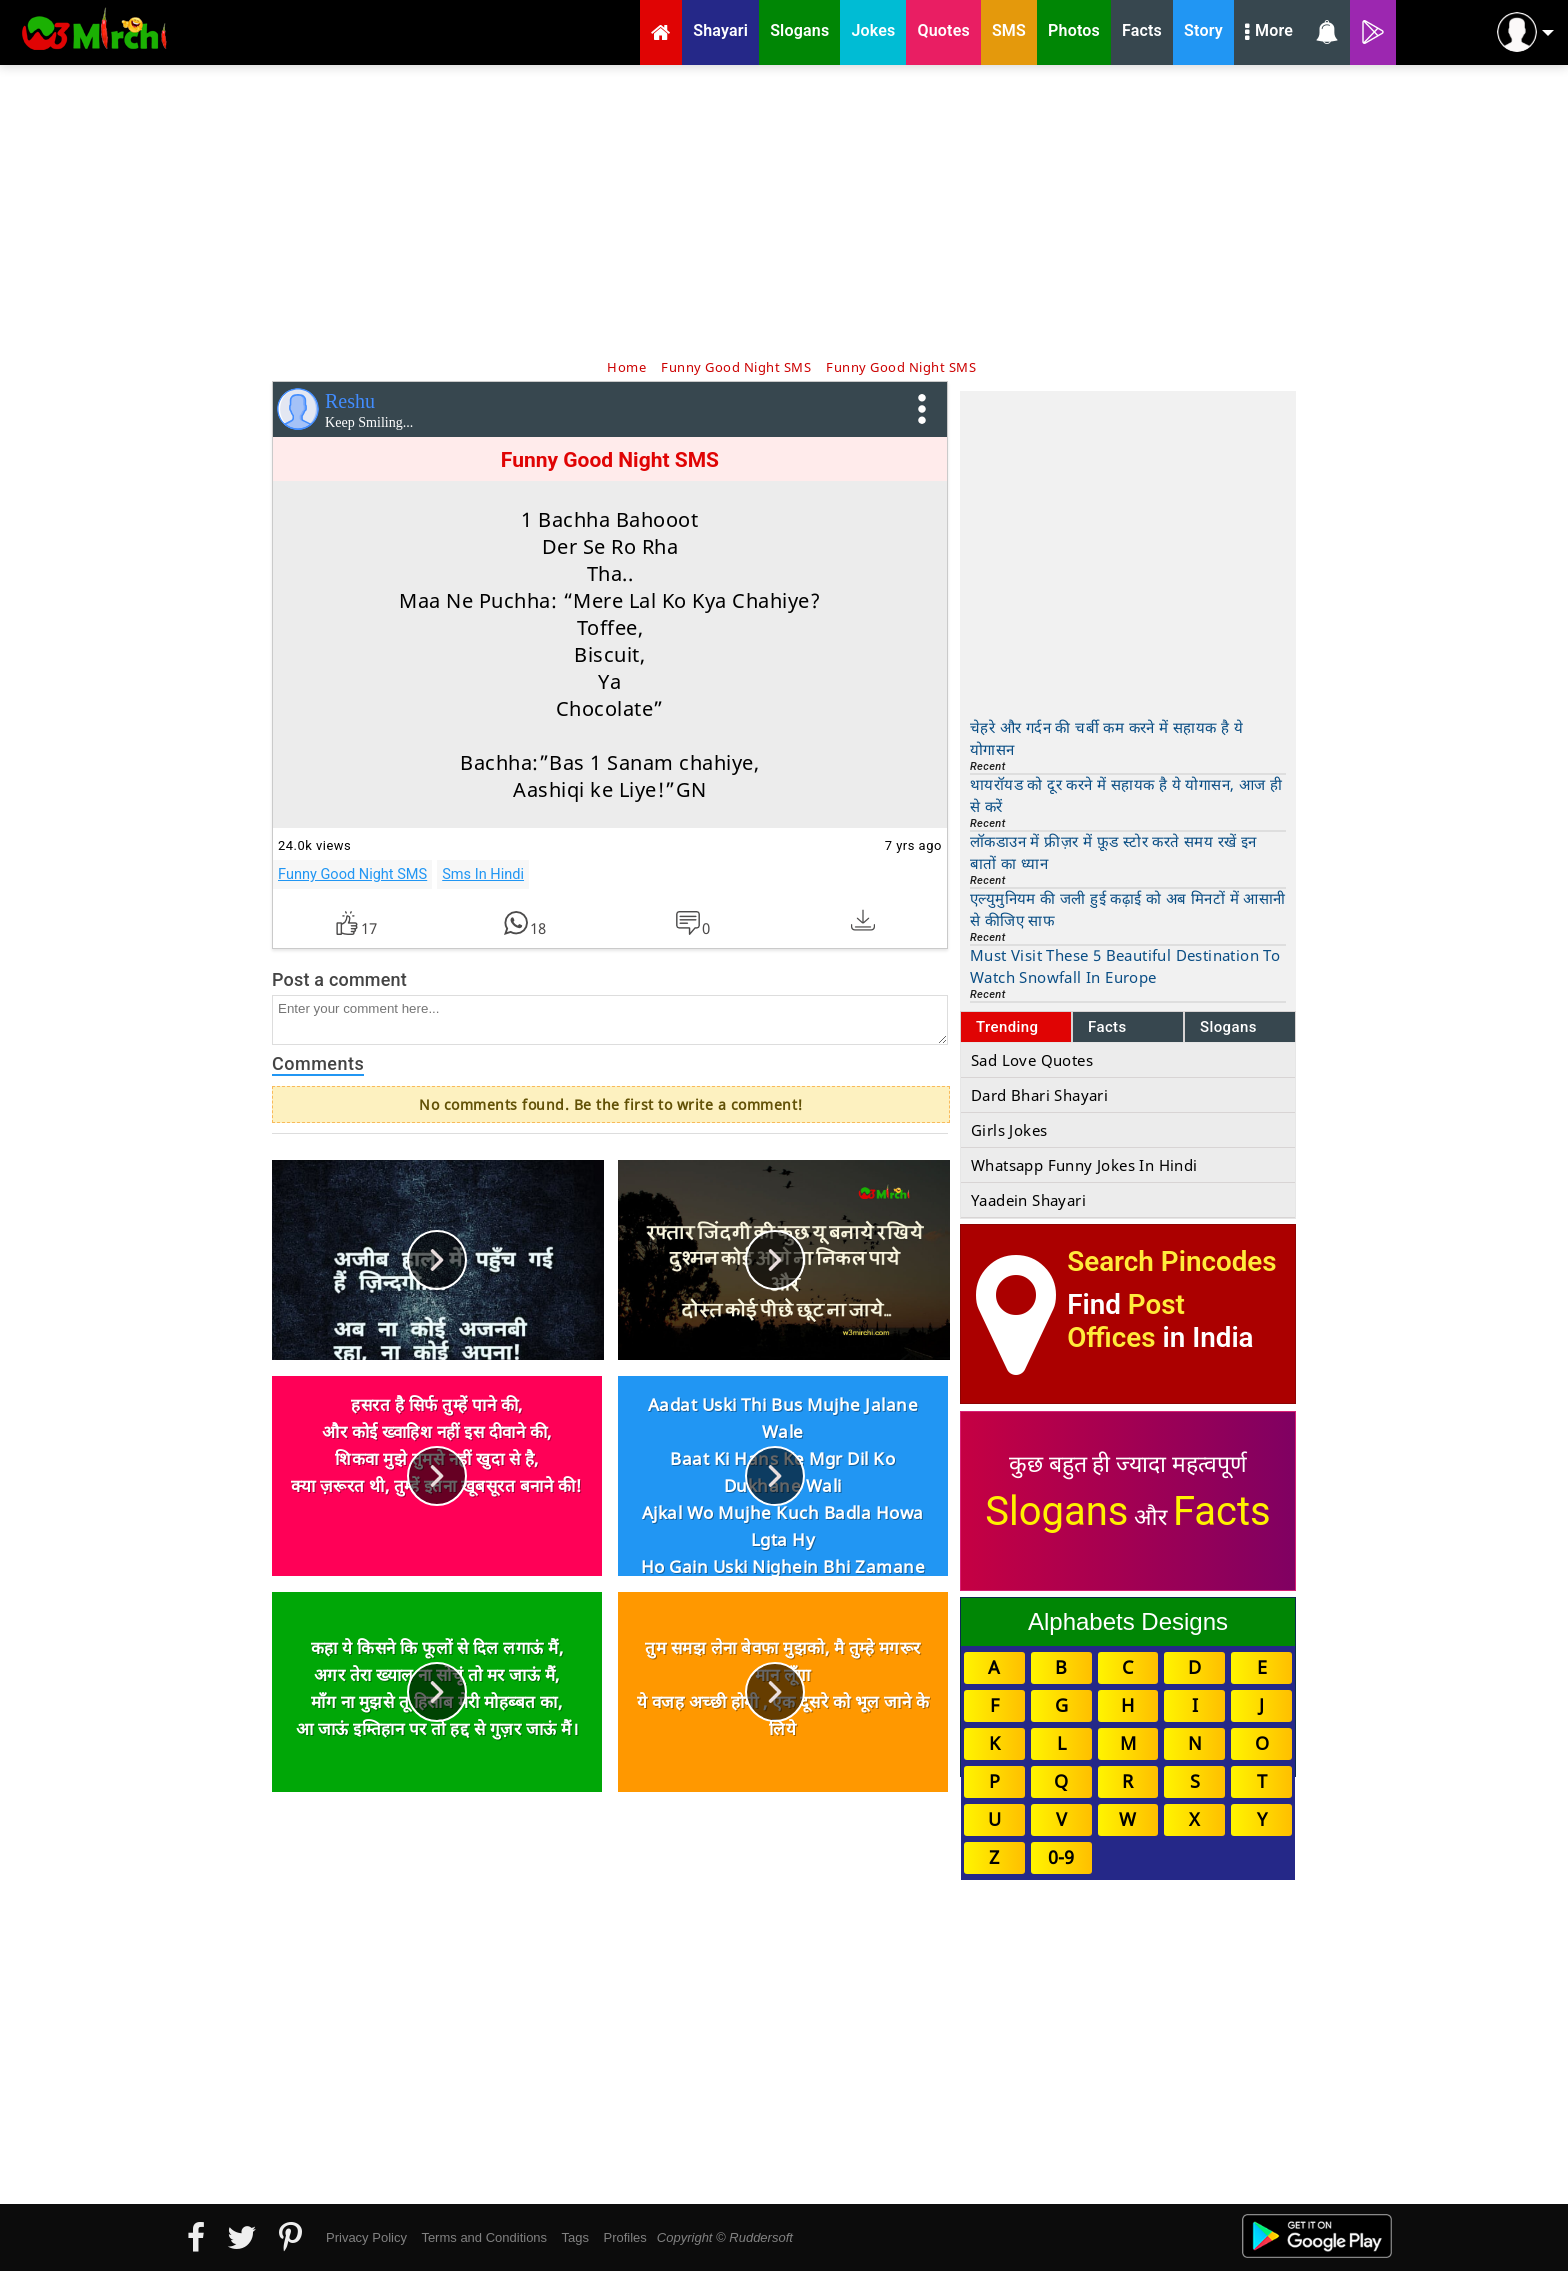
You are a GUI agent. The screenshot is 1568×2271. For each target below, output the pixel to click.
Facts (1107, 1027)
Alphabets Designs (1128, 1621)
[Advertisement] (784, 210)
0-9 (1061, 1857)
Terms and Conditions (484, 2237)
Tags (575, 2237)
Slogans (1228, 1027)
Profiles (624, 2237)
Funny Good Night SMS (352, 874)
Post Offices (1126, 1321)
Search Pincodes (1171, 1261)
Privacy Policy (366, 2237)
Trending (1007, 1027)
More (1269, 33)
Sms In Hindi (483, 874)
